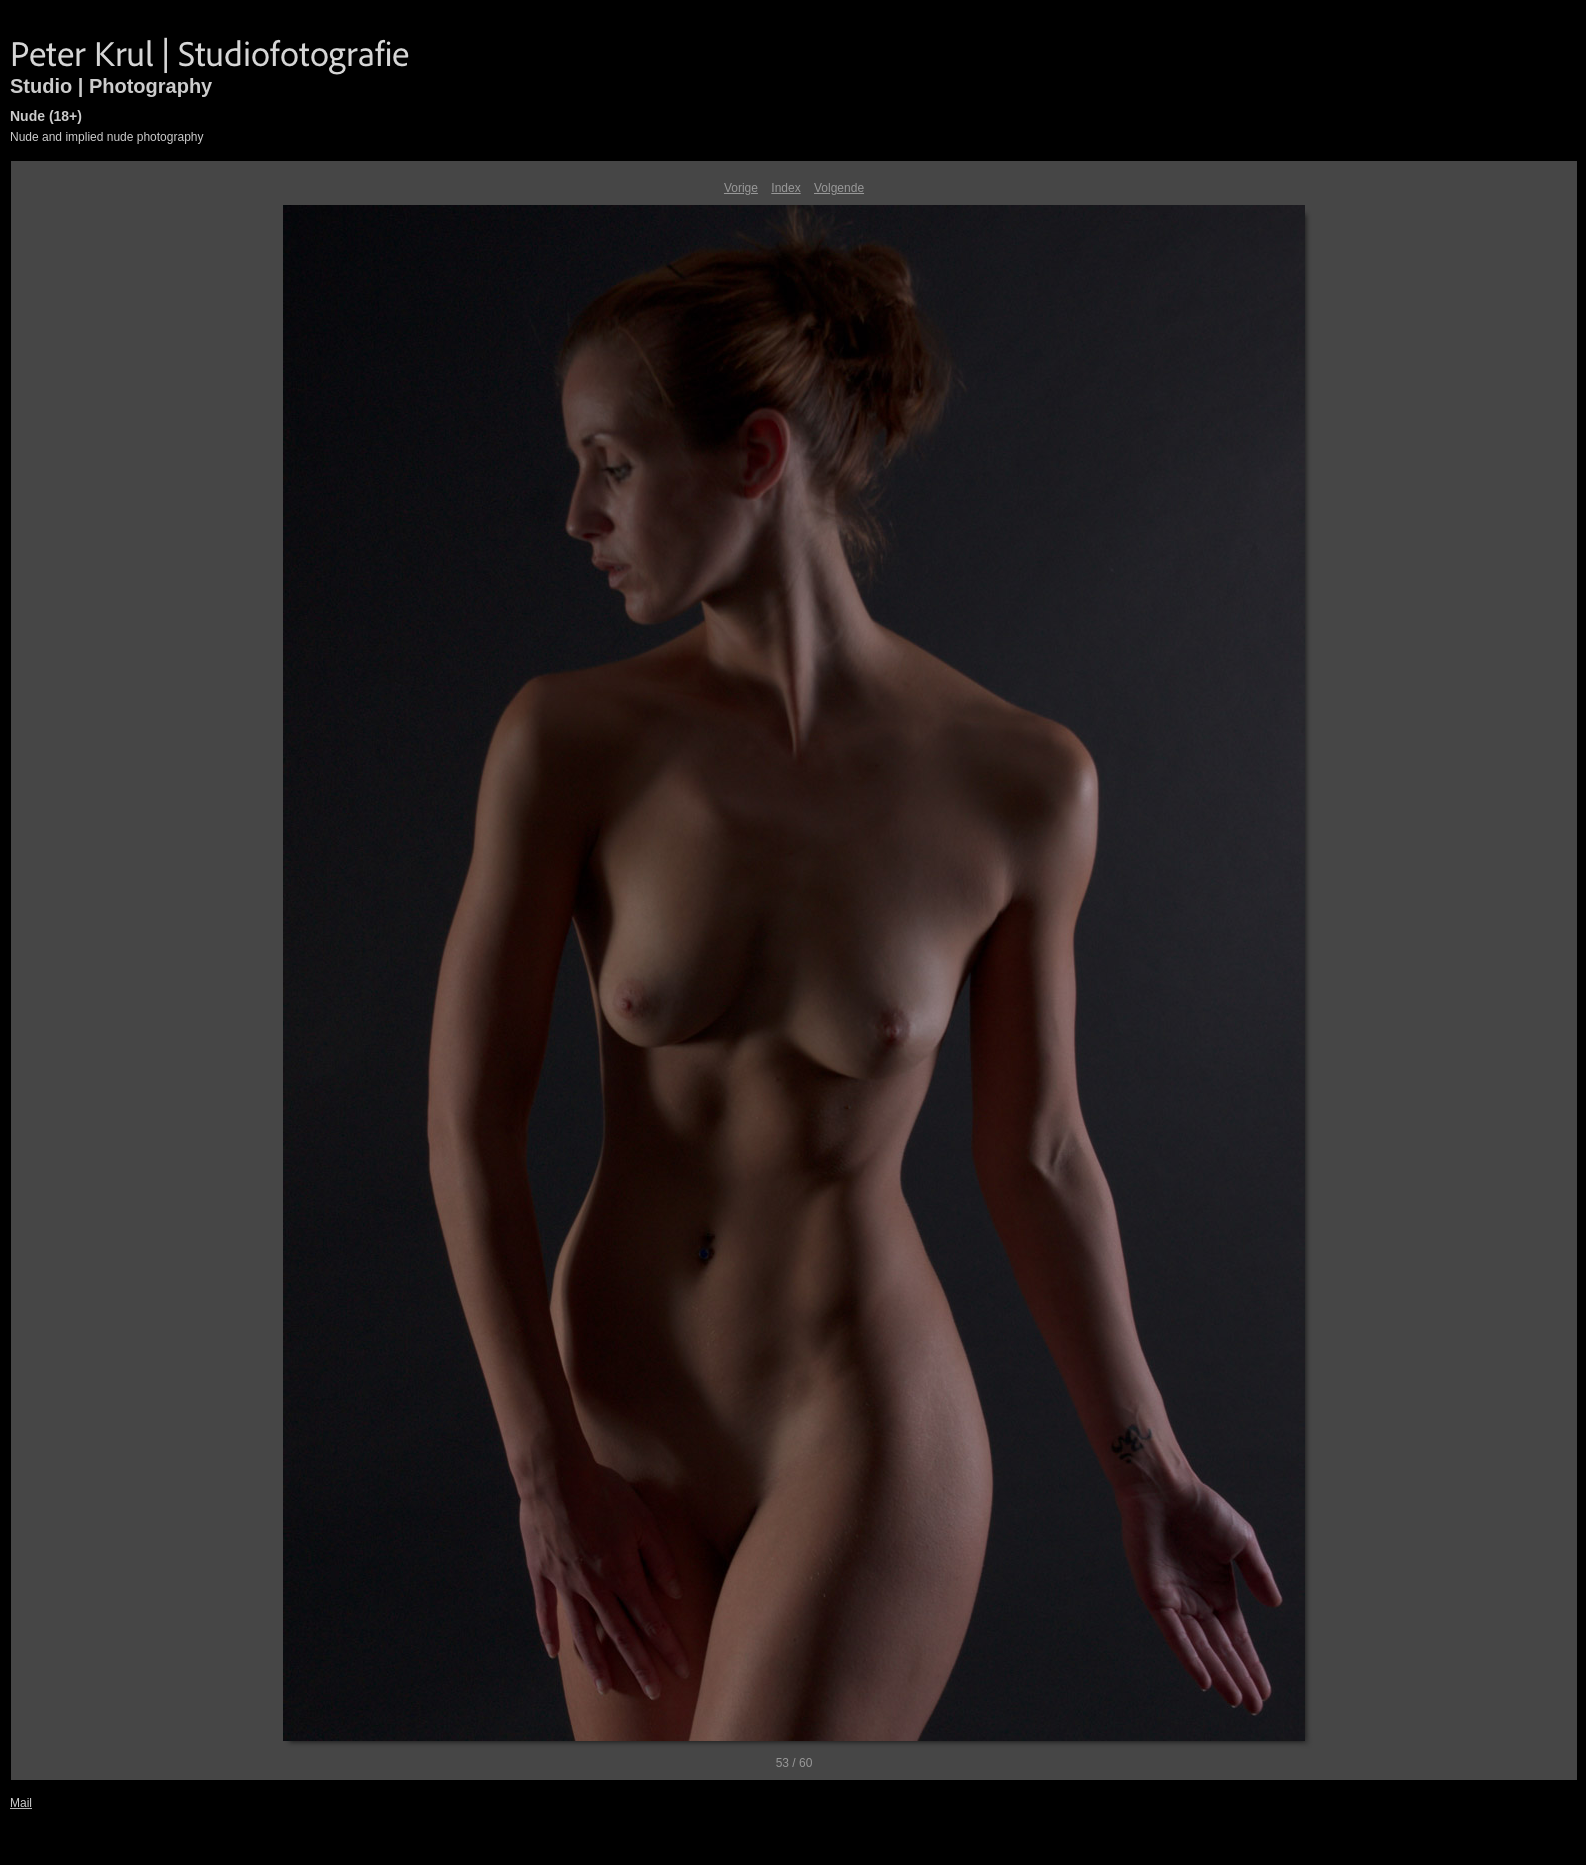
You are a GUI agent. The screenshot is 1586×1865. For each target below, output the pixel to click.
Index (785, 188)
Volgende (839, 188)
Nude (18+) (46, 116)
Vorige (741, 188)
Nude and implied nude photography (106, 137)
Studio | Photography (111, 86)
